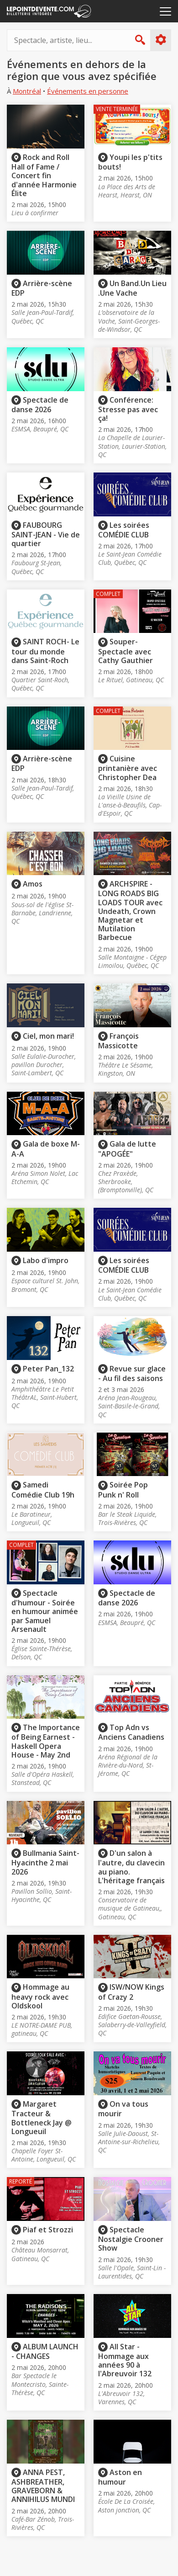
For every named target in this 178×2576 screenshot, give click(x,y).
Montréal (27, 91)
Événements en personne (87, 91)
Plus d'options (160, 40)
